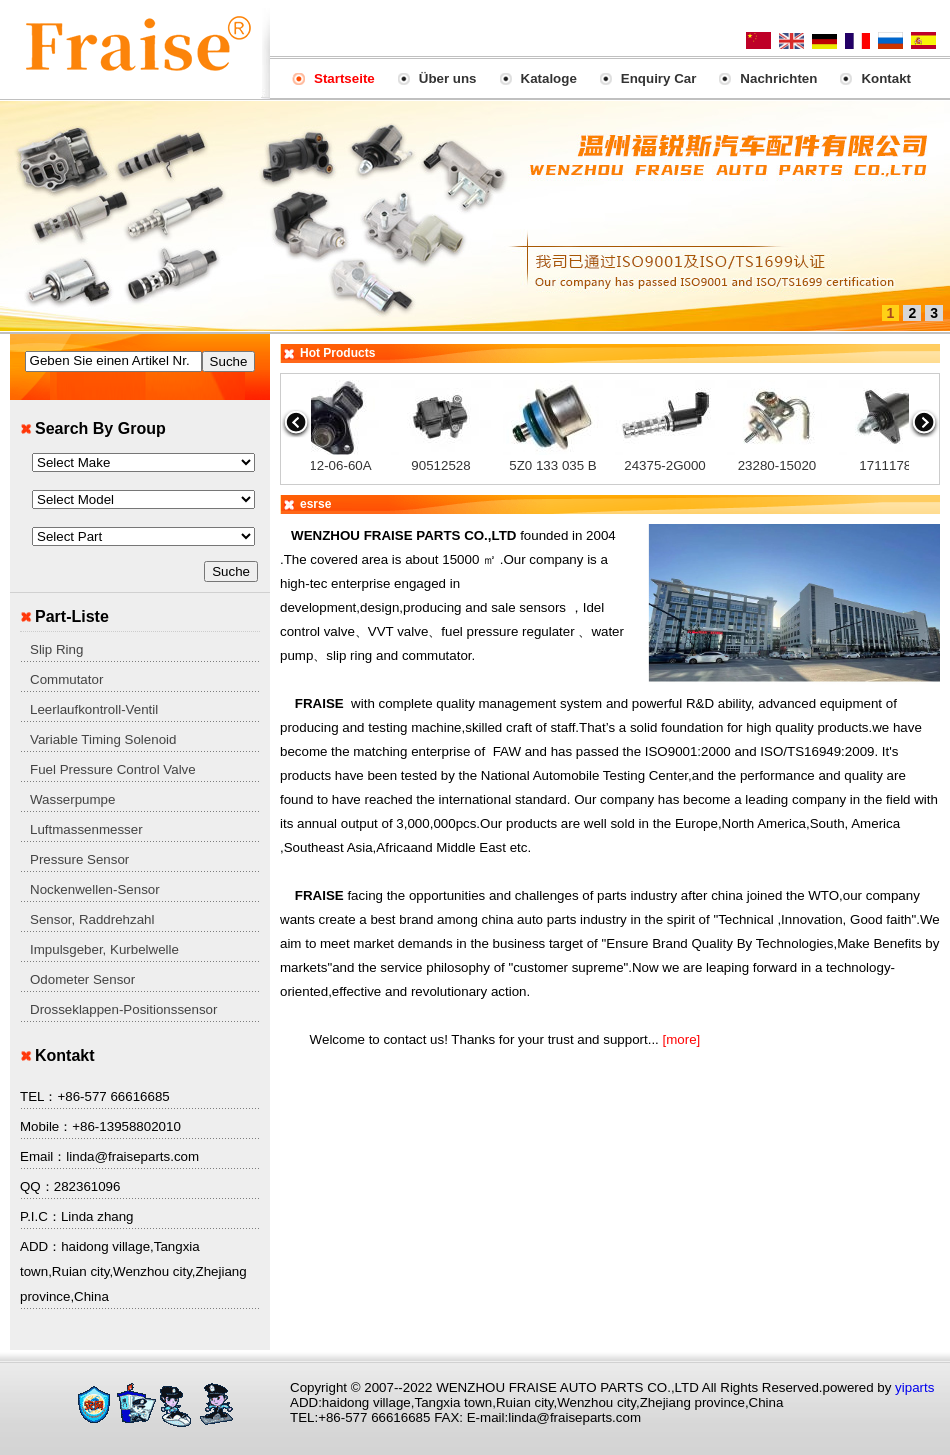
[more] (679, 1039)
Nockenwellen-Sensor (95, 889)
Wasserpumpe (72, 799)
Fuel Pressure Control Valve (113, 769)
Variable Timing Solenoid (103, 739)
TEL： (38, 1096)
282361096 (87, 1186)
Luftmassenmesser (86, 829)
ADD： (40, 1246)
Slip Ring (56, 649)
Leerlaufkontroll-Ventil (94, 709)
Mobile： (46, 1126)
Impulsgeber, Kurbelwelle (104, 949)
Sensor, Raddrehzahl (92, 919)
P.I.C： (40, 1216)
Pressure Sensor (79, 859)
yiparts (914, 1387)
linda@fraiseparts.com (132, 1156)
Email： (43, 1156)
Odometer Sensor (82, 979)
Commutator (66, 679)
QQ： (37, 1186)
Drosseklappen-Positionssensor (123, 1009)
